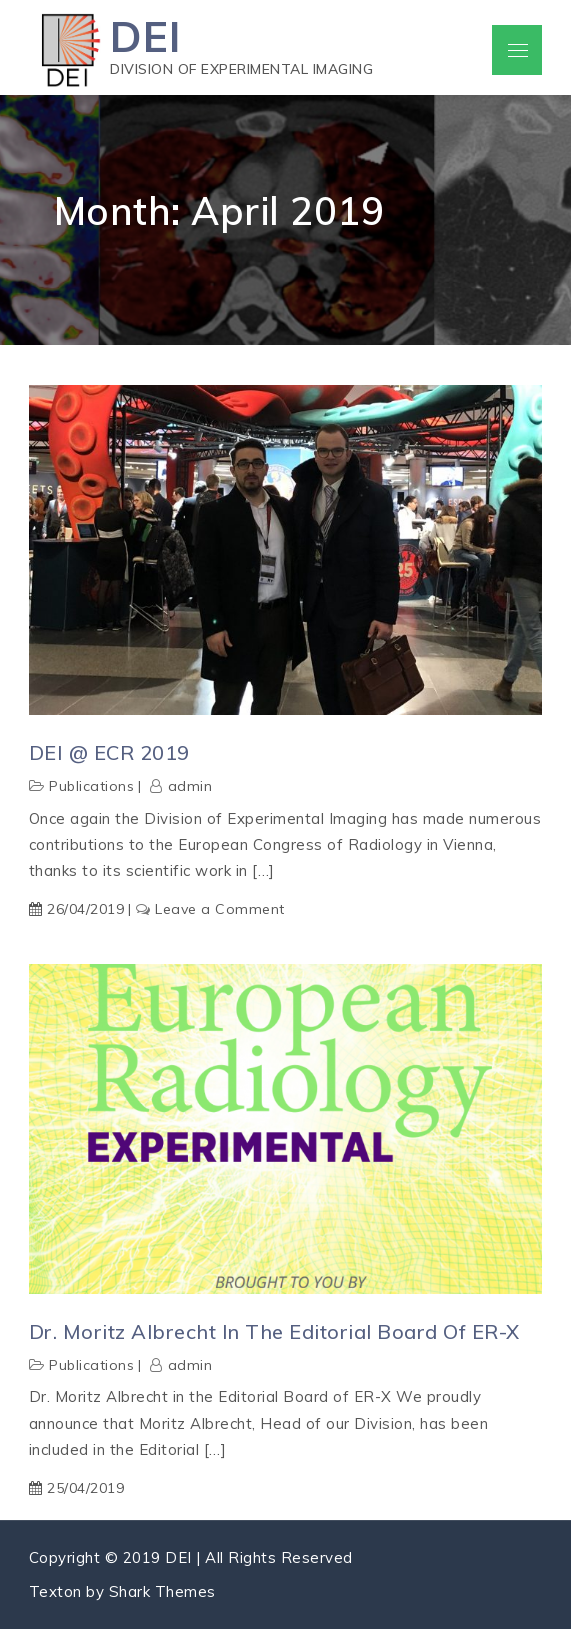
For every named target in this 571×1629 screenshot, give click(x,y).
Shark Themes (162, 1591)
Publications (91, 786)
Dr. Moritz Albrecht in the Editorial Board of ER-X (274, 1331)
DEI (146, 36)
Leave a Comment (220, 909)
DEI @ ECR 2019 (109, 752)
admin (190, 786)
